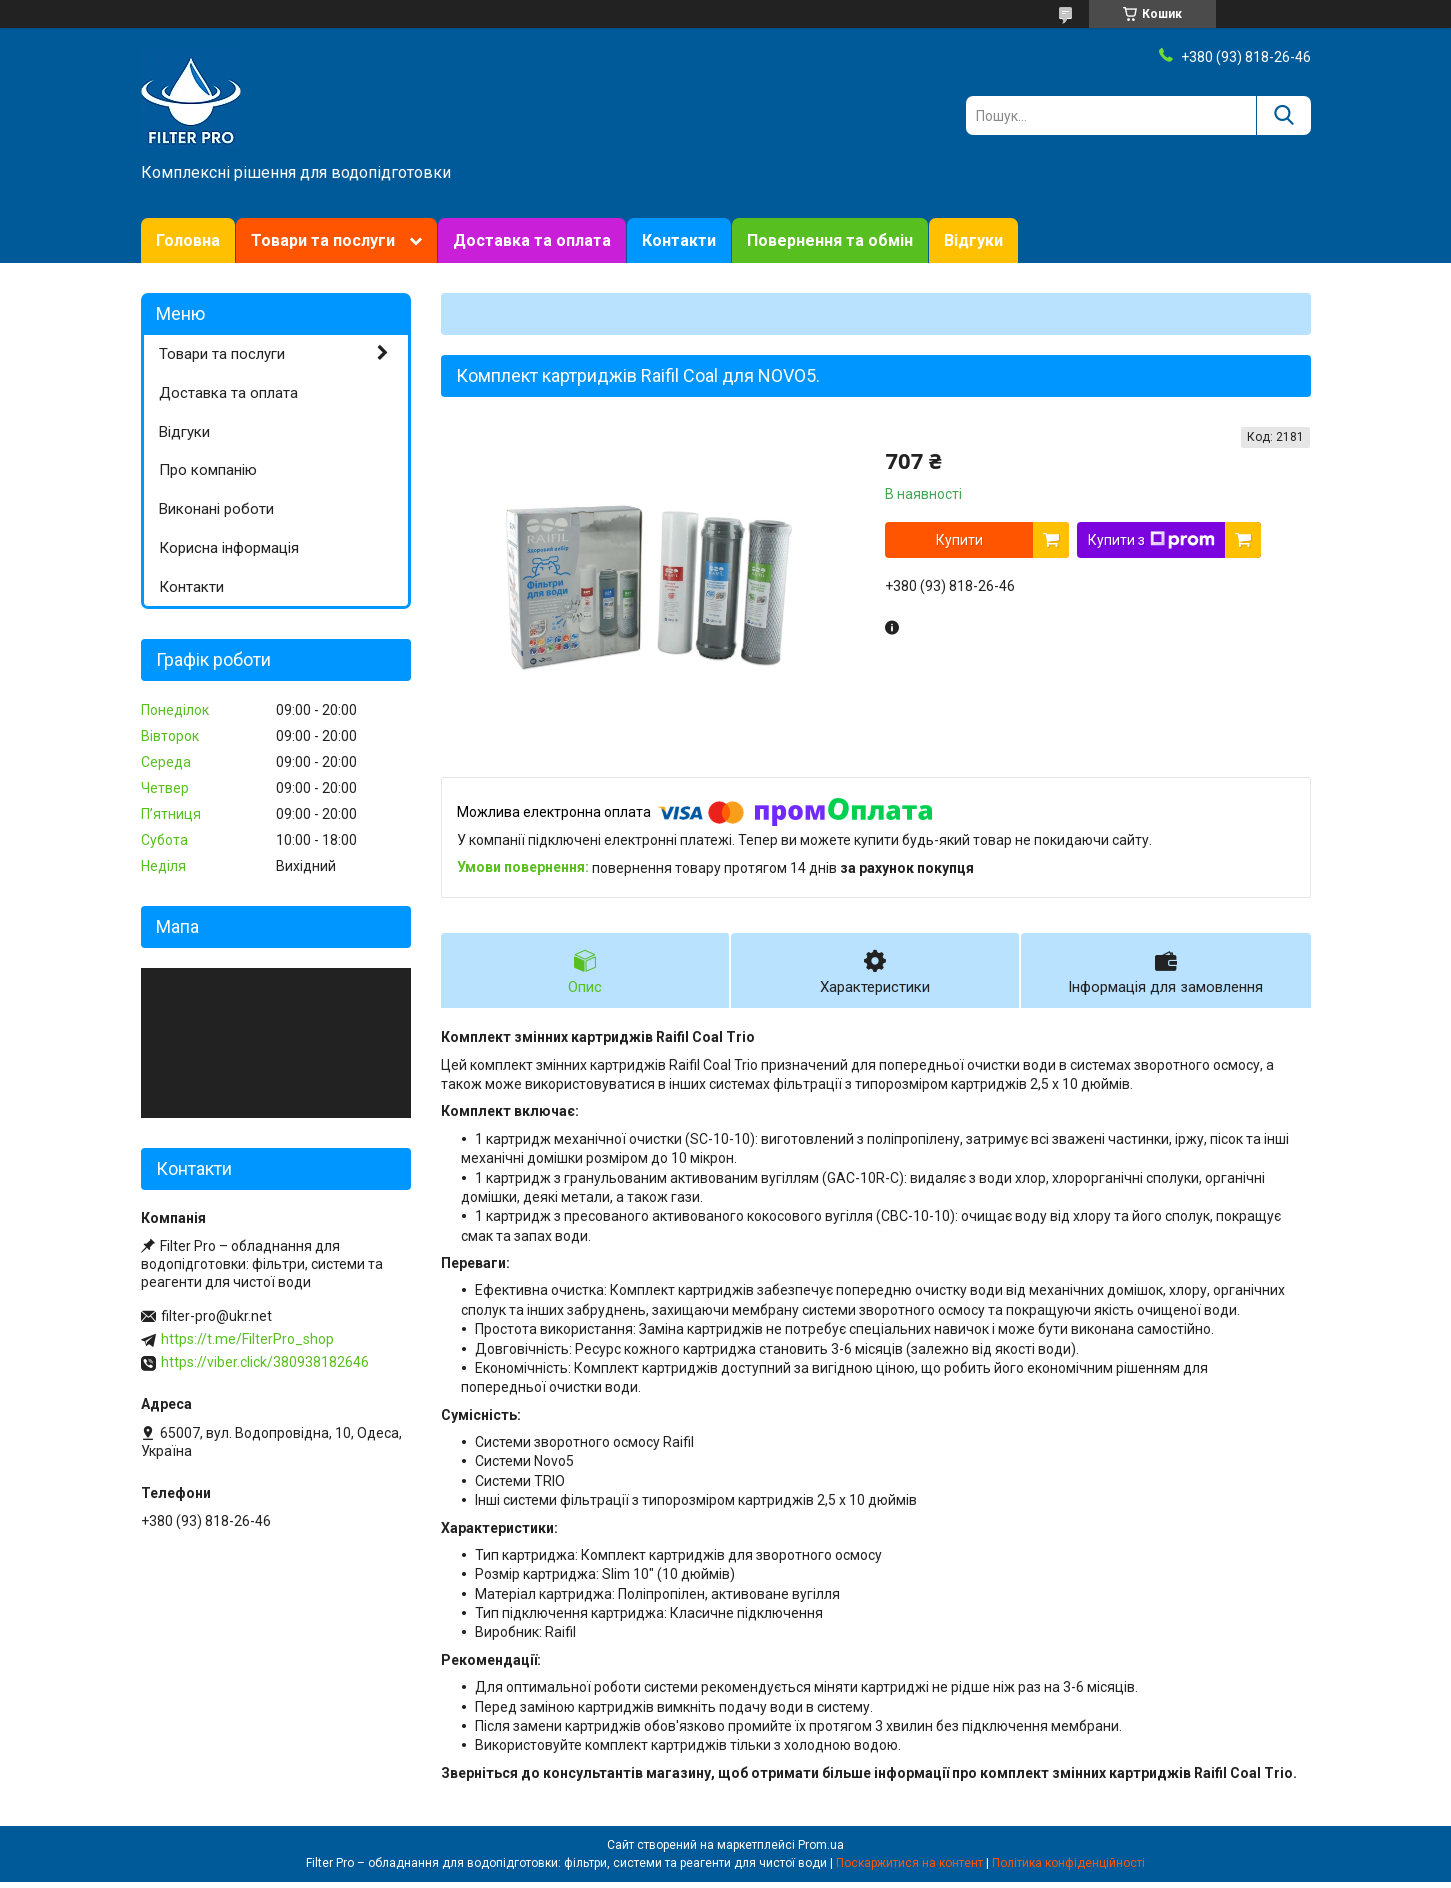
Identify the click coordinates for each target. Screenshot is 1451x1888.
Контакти (679, 240)
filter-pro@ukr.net (216, 1316)
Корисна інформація (229, 548)
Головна (188, 240)
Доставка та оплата (532, 240)
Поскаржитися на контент (909, 1869)
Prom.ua (821, 1851)
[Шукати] (1283, 115)
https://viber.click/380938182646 (265, 1362)
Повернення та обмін (830, 240)
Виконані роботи (216, 509)
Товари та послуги (323, 240)
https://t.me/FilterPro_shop (247, 1339)
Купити (959, 540)
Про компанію (208, 470)
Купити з (1151, 540)
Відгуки (973, 240)
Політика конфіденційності (1068, 1869)
